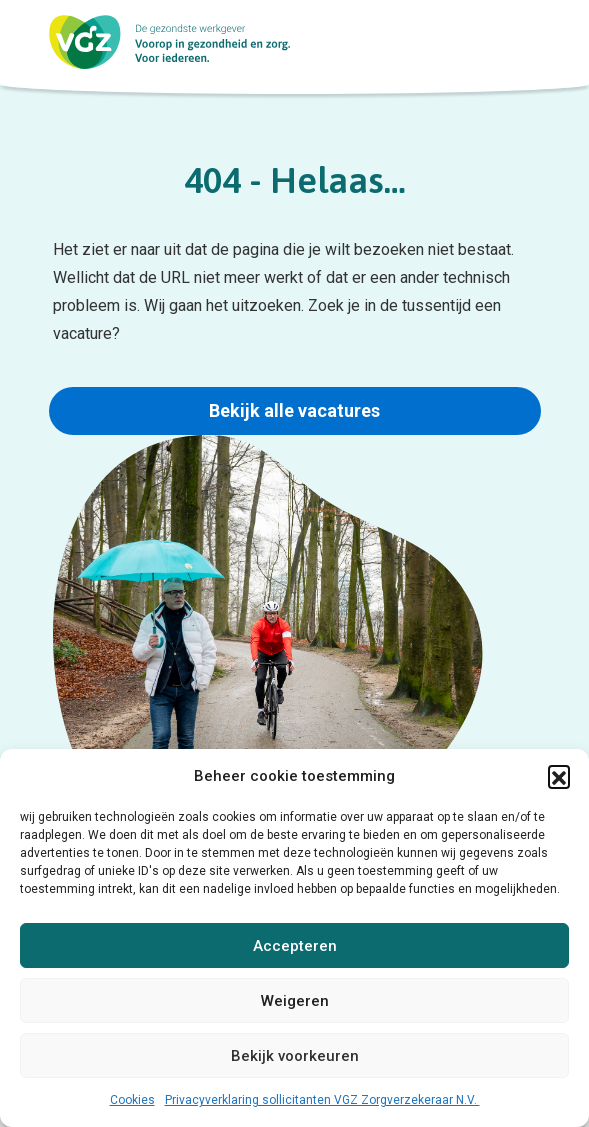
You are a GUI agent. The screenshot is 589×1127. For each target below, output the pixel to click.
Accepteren (295, 946)
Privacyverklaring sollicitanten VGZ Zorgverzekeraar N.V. (322, 1100)
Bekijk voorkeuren (295, 1056)
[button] (559, 776)
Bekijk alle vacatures (294, 410)
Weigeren (295, 1001)
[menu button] (553, 45)
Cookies (132, 1100)
